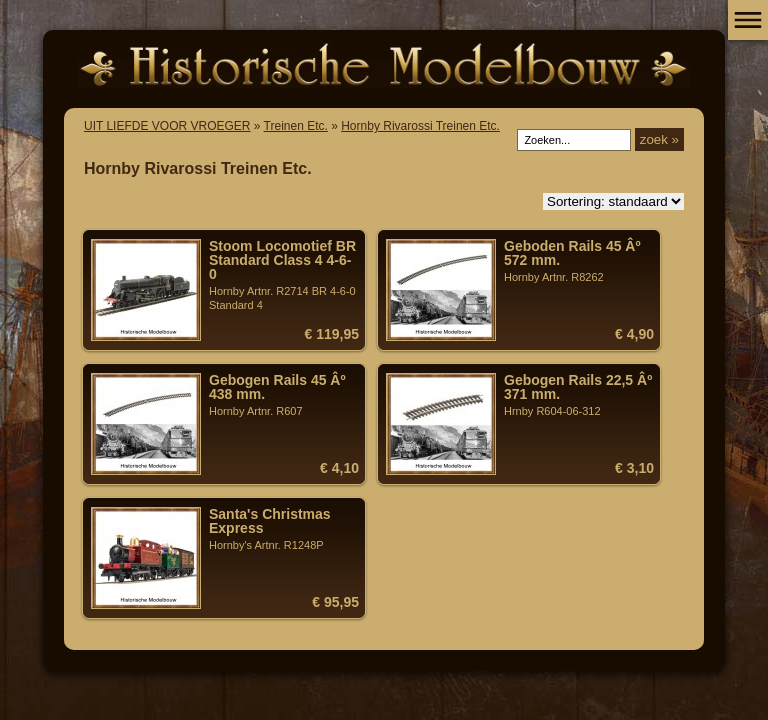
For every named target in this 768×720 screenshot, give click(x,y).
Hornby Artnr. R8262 (579, 261)
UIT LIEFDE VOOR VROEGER (167, 126)
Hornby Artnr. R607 (284, 395)
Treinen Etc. (296, 126)
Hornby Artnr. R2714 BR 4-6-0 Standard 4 (284, 275)
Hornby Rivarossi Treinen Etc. (420, 126)
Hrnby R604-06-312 (579, 395)
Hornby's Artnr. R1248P (284, 529)
